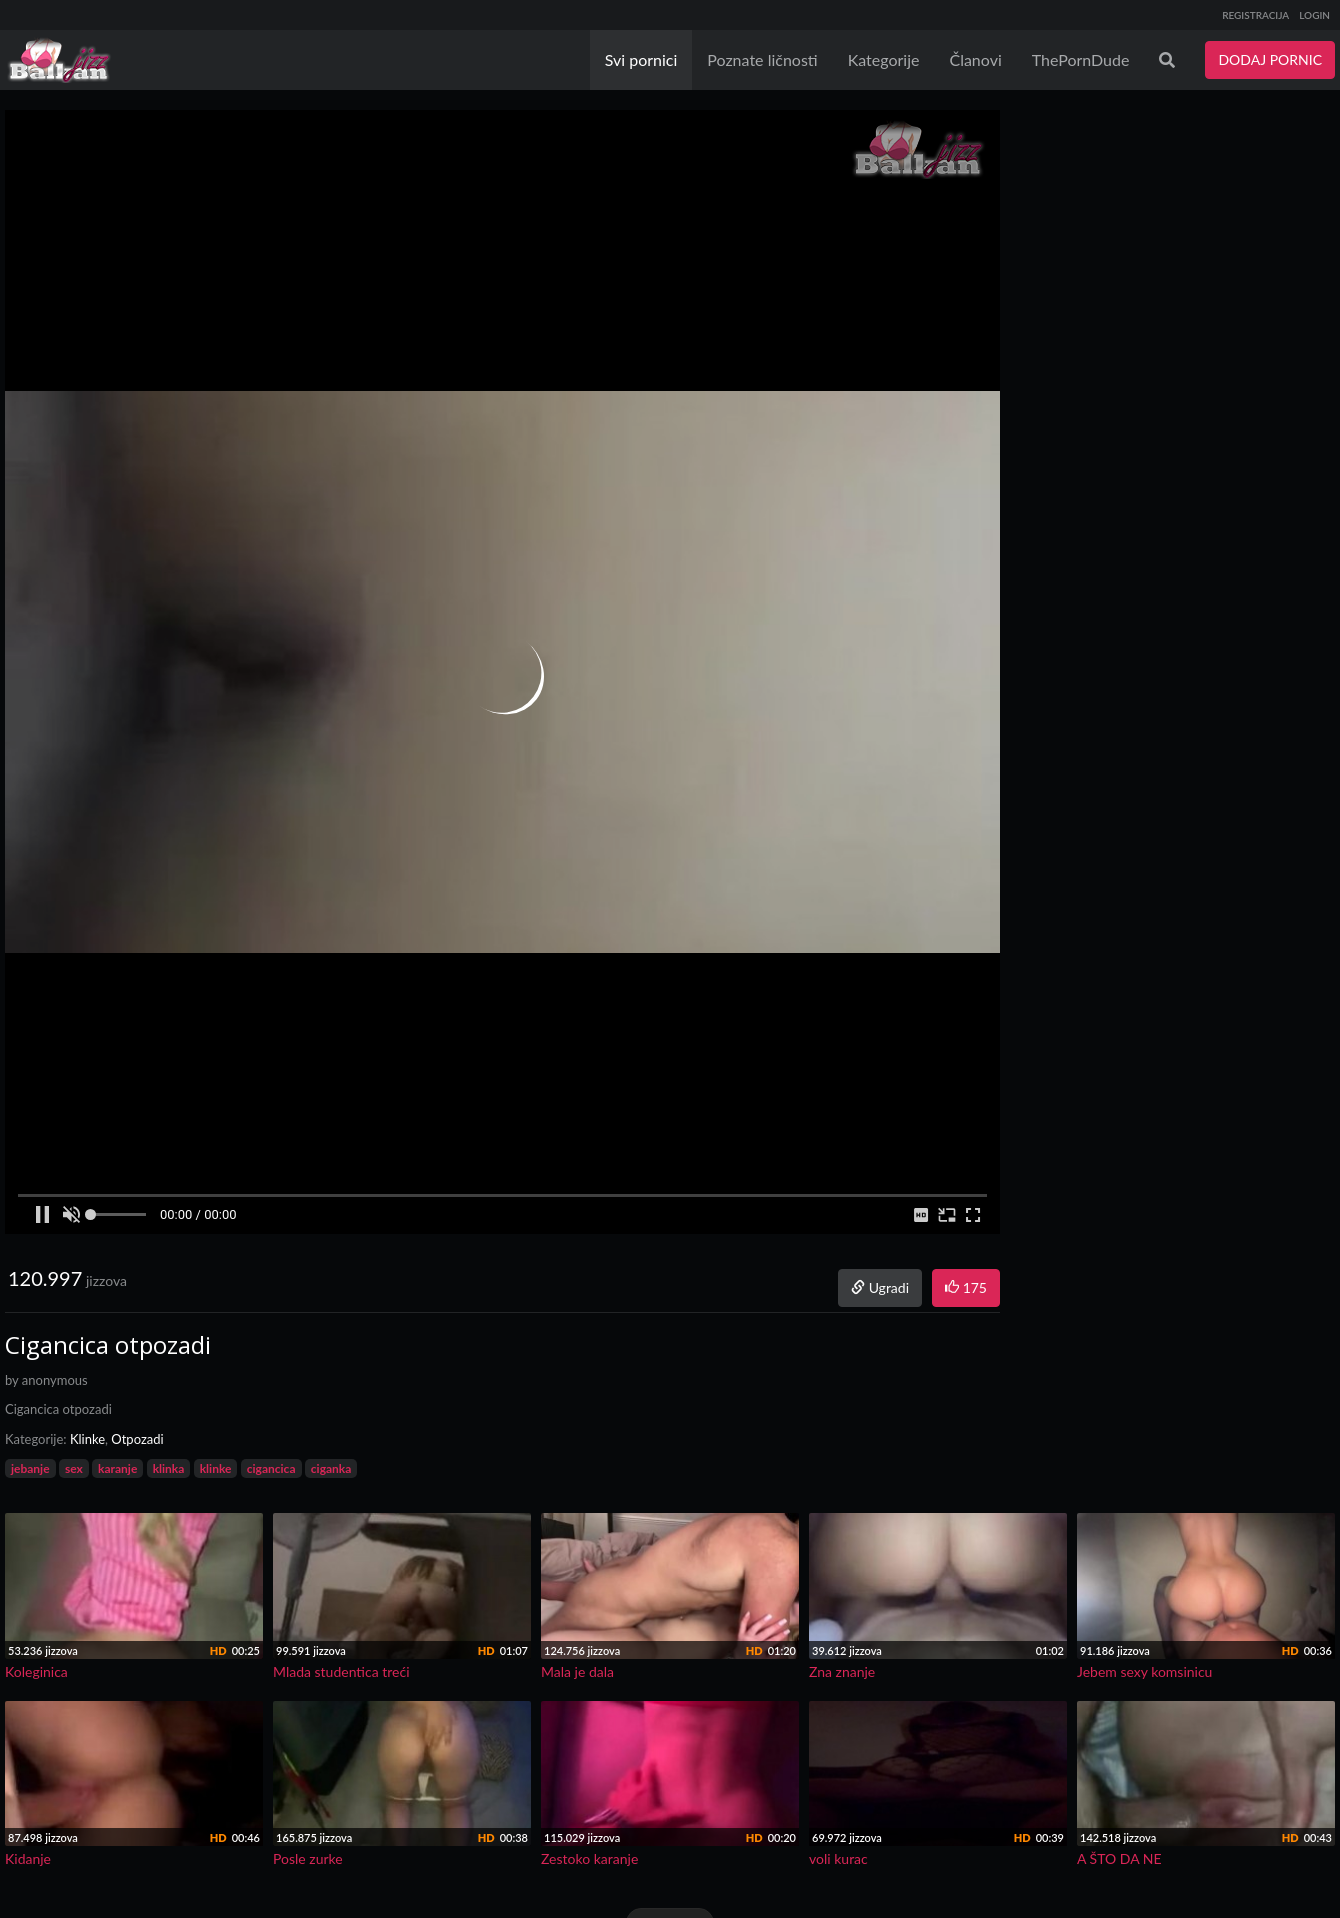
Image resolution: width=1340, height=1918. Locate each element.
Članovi (975, 59)
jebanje (30, 1468)
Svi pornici (641, 59)
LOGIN (1314, 15)
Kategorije (884, 59)
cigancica (271, 1468)
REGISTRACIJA (1255, 15)
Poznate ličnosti (762, 59)
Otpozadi (137, 1439)
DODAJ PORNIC (1270, 59)
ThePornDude (1081, 59)
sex (74, 1468)
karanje (117, 1468)
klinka (169, 1468)
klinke (216, 1468)
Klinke (87, 1439)
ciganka (331, 1468)
